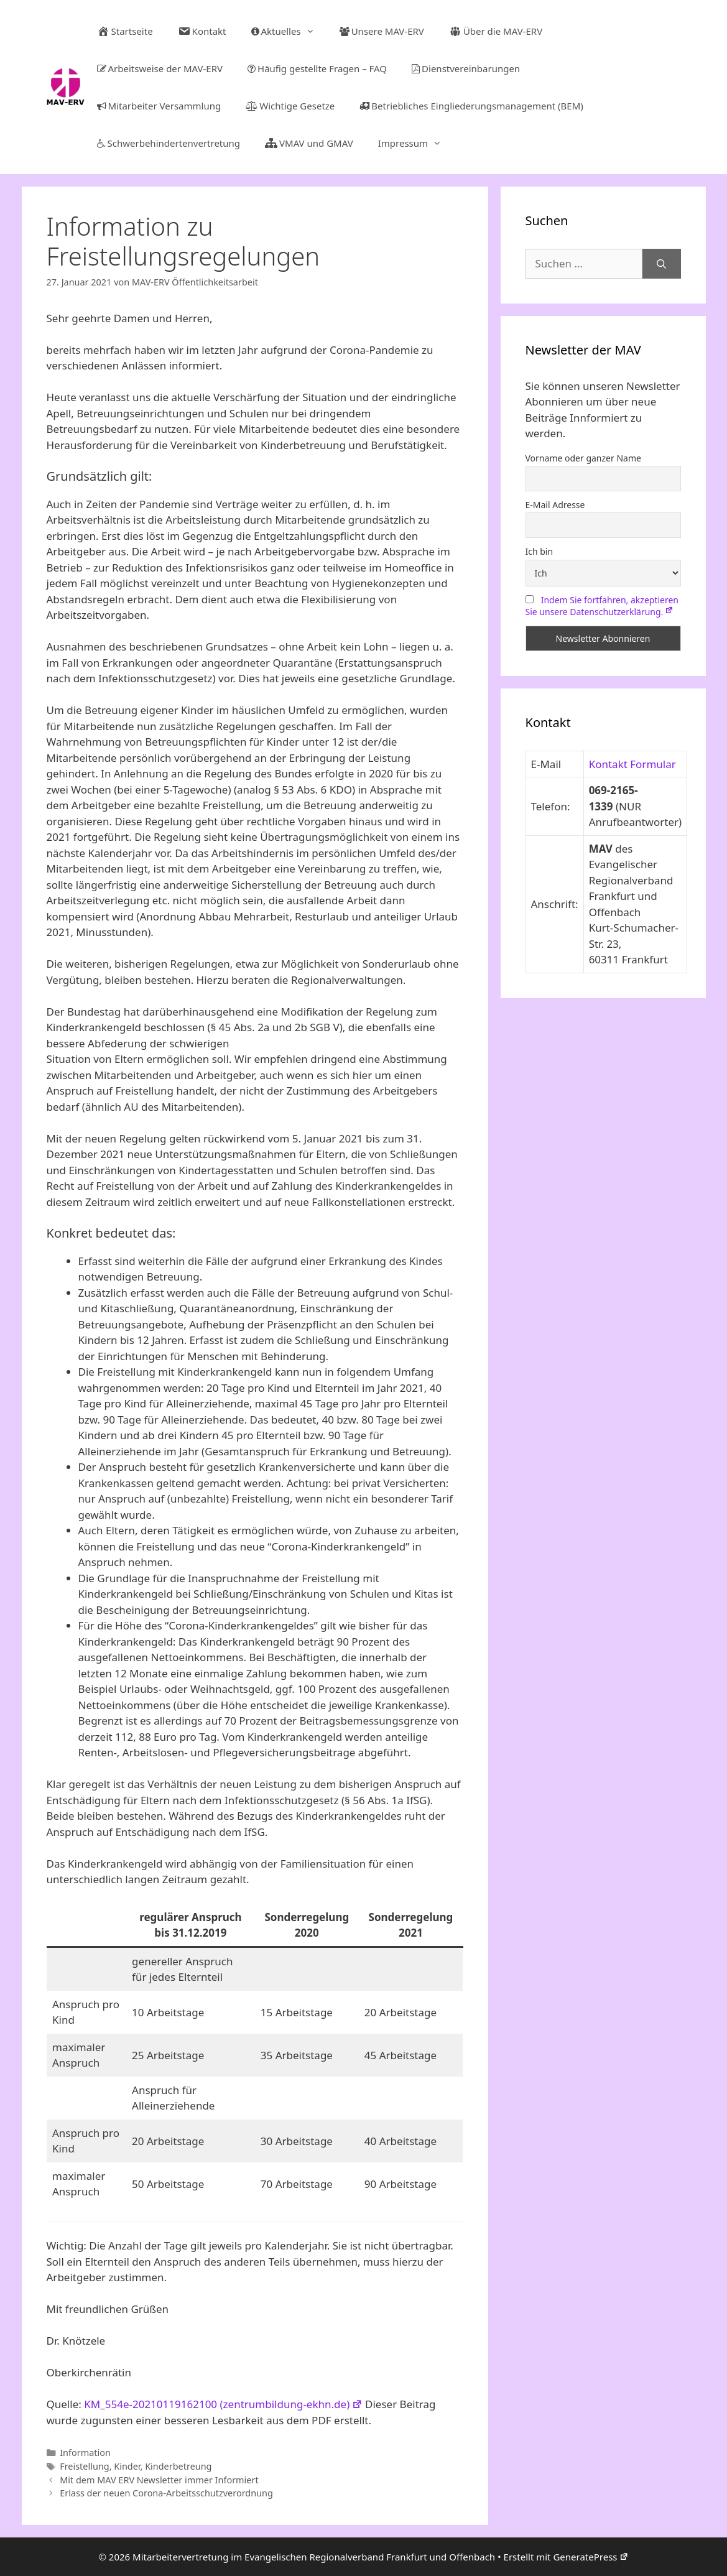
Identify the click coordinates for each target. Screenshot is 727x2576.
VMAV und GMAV (309, 143)
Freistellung (84, 2466)
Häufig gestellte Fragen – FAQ (317, 68)
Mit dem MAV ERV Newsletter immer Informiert (159, 2480)
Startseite (125, 31)
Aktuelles (289, 31)
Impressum (416, 143)
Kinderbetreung (178, 2466)
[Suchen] (661, 264)
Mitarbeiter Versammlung (159, 106)
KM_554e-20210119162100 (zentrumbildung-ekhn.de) (223, 2404)
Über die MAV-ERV (495, 31)
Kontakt (202, 31)
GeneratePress (590, 2557)
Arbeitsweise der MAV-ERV (160, 68)
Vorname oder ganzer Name (583, 458)
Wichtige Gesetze (290, 106)
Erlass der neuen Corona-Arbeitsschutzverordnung (166, 2493)
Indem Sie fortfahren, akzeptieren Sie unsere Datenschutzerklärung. (602, 606)
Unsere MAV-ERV (382, 31)
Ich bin (539, 551)
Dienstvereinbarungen (466, 68)
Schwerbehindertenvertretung (169, 143)
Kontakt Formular (632, 764)
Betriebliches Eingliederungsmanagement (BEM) (471, 106)
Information (85, 2452)
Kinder (127, 2466)
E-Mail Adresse (555, 505)
